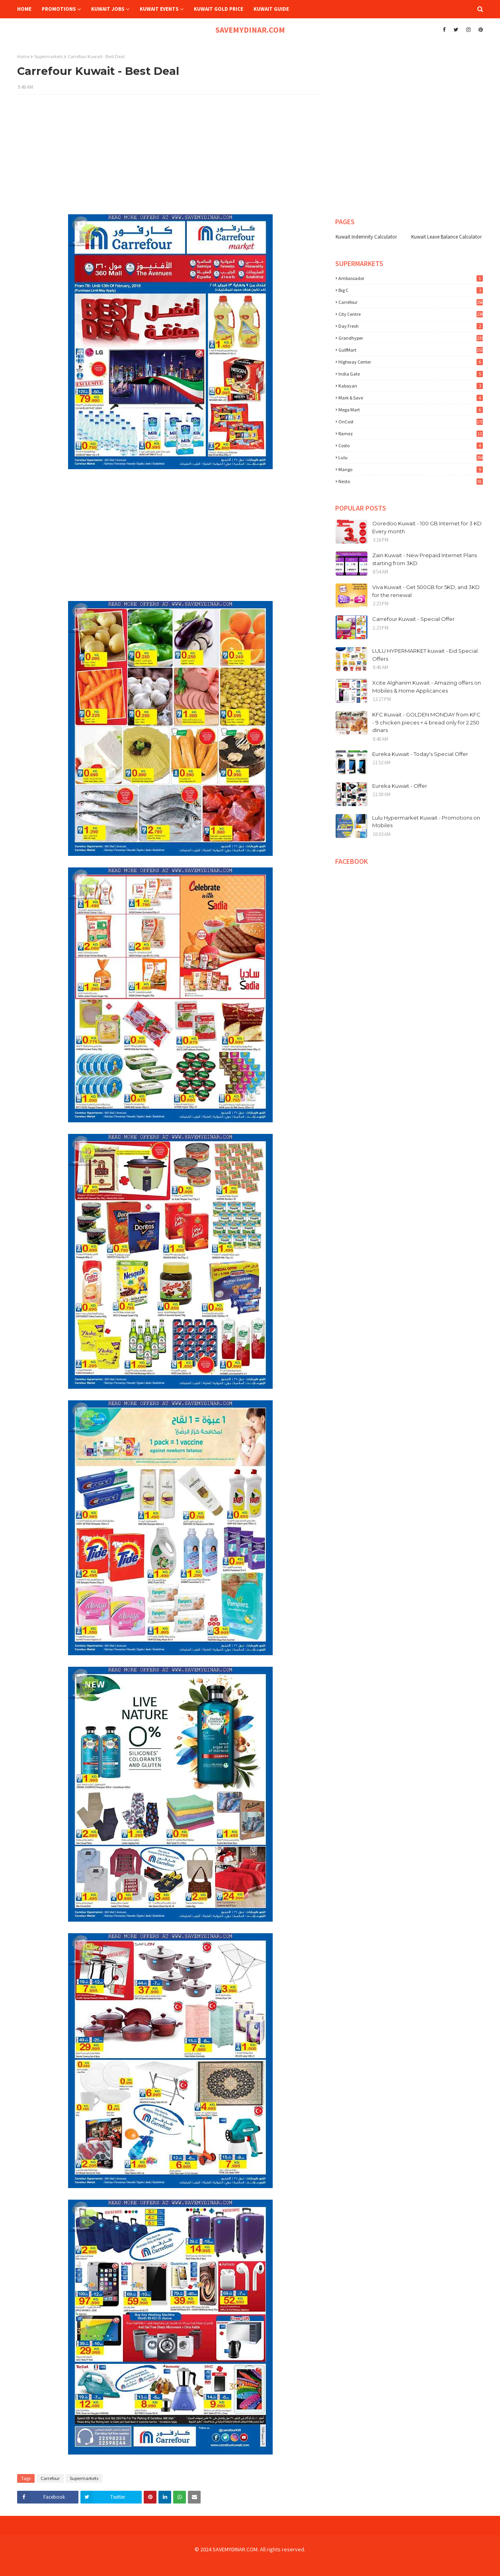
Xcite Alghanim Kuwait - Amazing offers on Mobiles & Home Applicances (426, 686)
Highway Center (410, 362)
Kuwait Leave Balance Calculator (446, 236)
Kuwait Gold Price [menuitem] (218, 9)
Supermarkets (48, 56)
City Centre (410, 314)
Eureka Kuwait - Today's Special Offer (420, 754)
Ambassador (410, 278)
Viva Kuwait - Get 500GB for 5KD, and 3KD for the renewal (426, 591)
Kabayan (410, 386)
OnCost (410, 422)
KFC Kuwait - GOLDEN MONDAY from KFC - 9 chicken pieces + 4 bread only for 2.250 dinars (426, 722)
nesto (410, 481)
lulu (410, 457)
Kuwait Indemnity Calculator (366, 236)
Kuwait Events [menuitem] (159, 9)
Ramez (410, 434)
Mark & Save (410, 398)
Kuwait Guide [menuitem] (271, 9)
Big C (410, 290)
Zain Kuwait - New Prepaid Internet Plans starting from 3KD (424, 559)
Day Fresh (410, 326)
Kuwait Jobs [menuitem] (108, 9)
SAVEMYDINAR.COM (250, 30)
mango (410, 469)
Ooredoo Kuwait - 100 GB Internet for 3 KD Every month (427, 527)
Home (23, 56)
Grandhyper (410, 338)
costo (410, 445)
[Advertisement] (170, 158)
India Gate (410, 374)
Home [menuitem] (24, 9)
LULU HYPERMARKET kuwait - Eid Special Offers (425, 655)
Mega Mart (410, 410)
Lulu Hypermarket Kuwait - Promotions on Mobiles (426, 821)
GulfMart (410, 350)
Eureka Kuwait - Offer (399, 786)
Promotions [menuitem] (59, 9)
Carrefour (50, 2478)
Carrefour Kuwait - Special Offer (413, 619)
